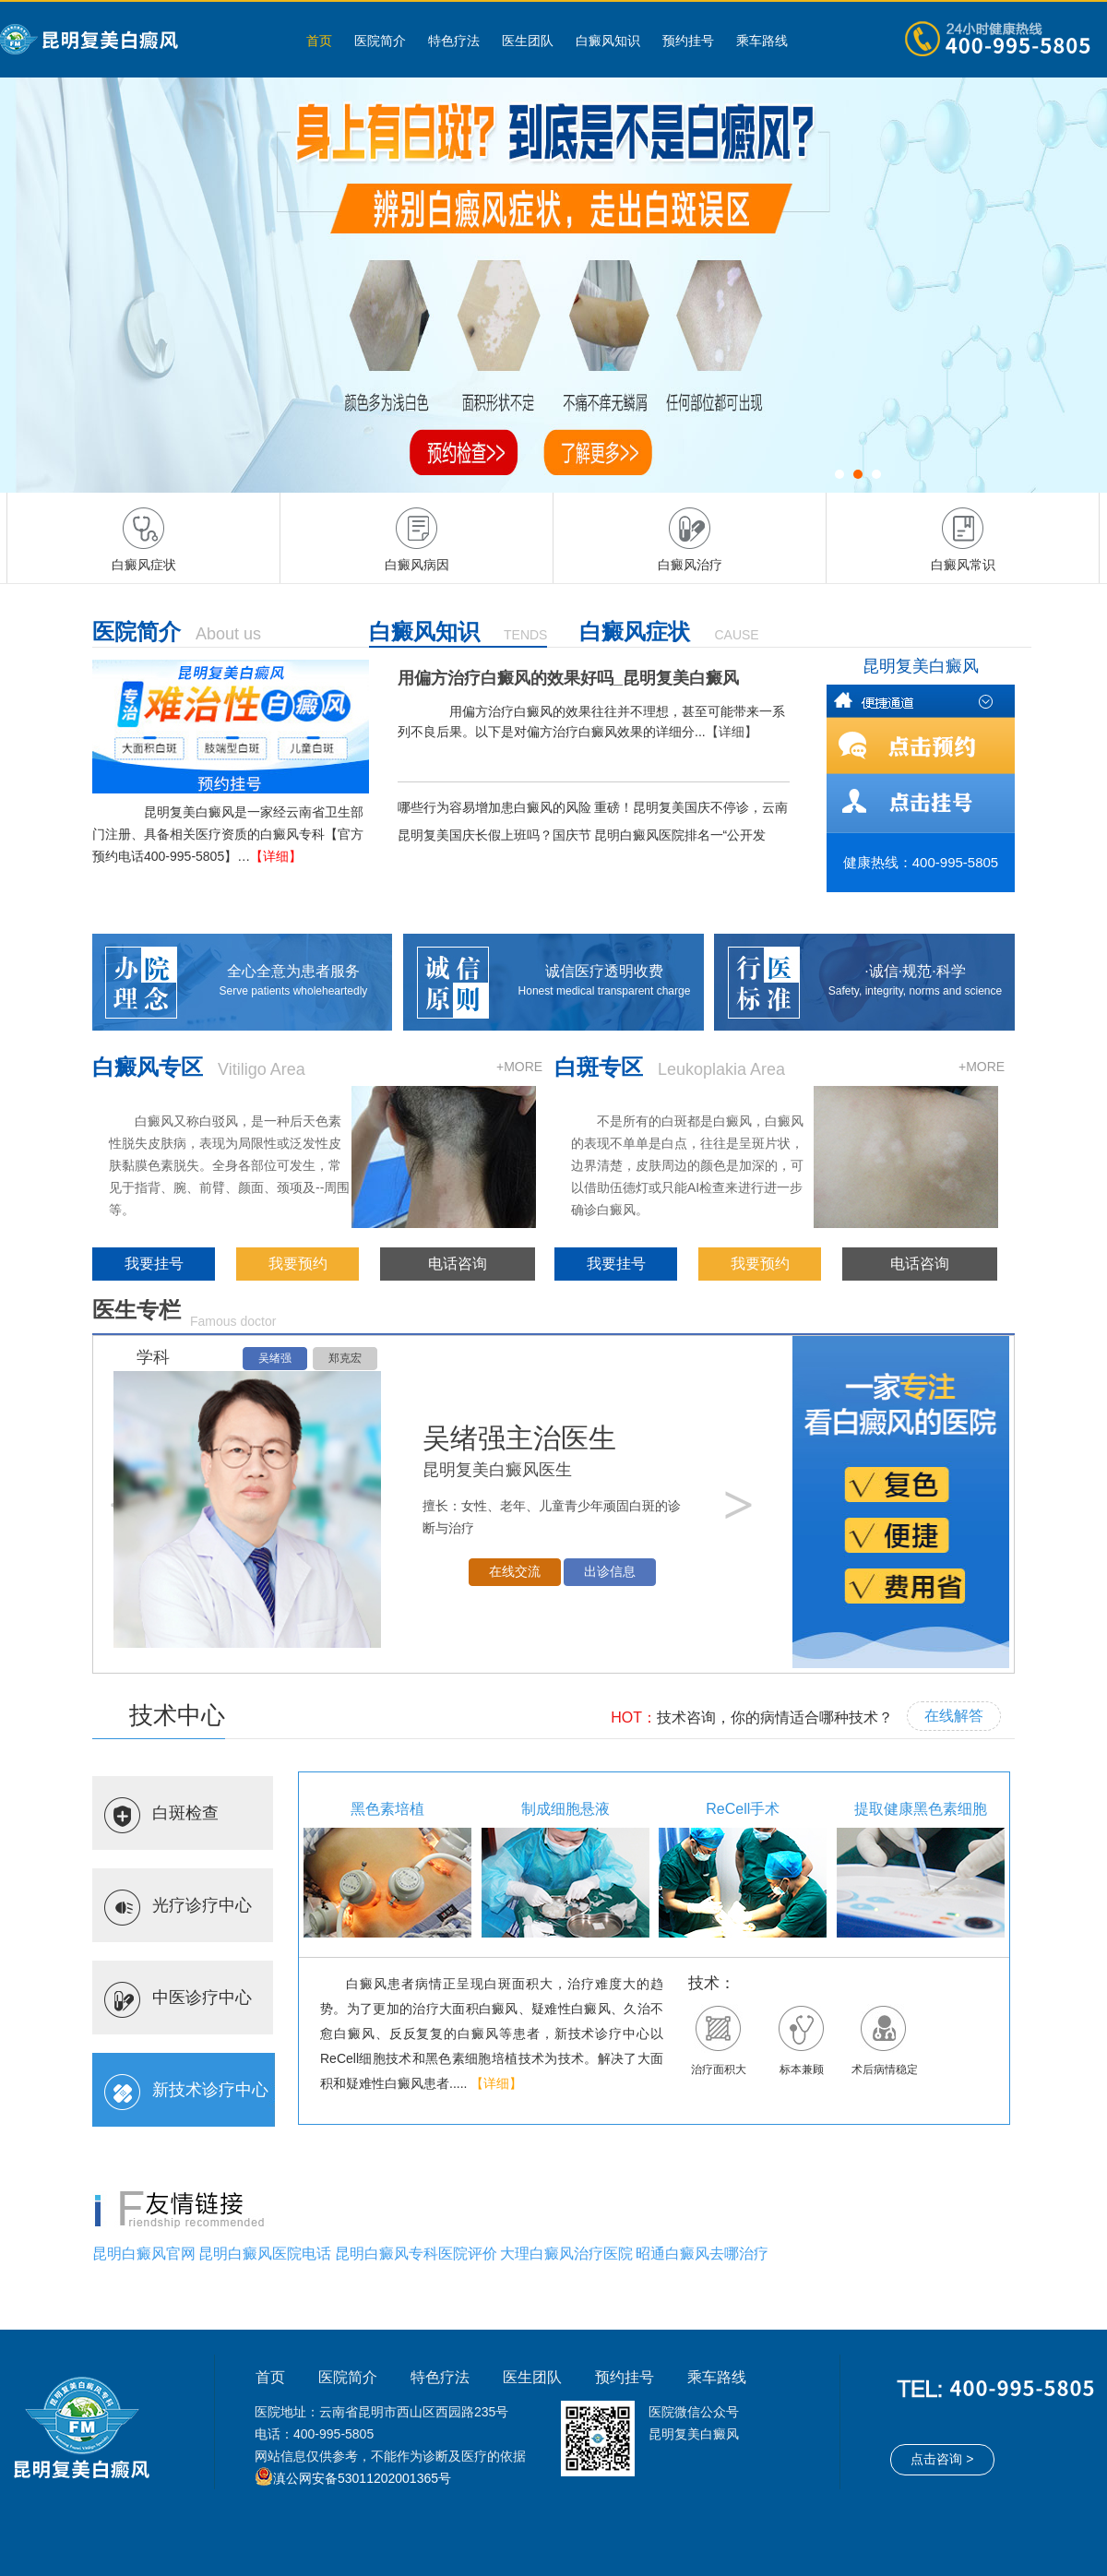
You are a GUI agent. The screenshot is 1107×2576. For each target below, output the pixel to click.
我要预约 (297, 1263)
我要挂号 (154, 1263)
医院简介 (380, 40)
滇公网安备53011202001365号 (362, 2478)
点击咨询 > (942, 2458)
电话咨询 (457, 1263)
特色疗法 (454, 40)
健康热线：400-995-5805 (920, 862)
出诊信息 (610, 1572)
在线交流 (515, 1572)
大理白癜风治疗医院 (566, 2253)
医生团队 (528, 40)
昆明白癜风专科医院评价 (416, 2253)
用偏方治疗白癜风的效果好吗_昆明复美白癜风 (568, 678)
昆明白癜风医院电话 (264, 2253)
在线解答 (953, 1715)
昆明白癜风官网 (144, 2253)
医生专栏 (136, 1310)
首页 (319, 40)
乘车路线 (762, 40)
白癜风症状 (634, 631)
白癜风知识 (608, 40)
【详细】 (276, 856)
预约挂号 (688, 40)
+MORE (519, 1066)
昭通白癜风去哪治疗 (702, 2253)
